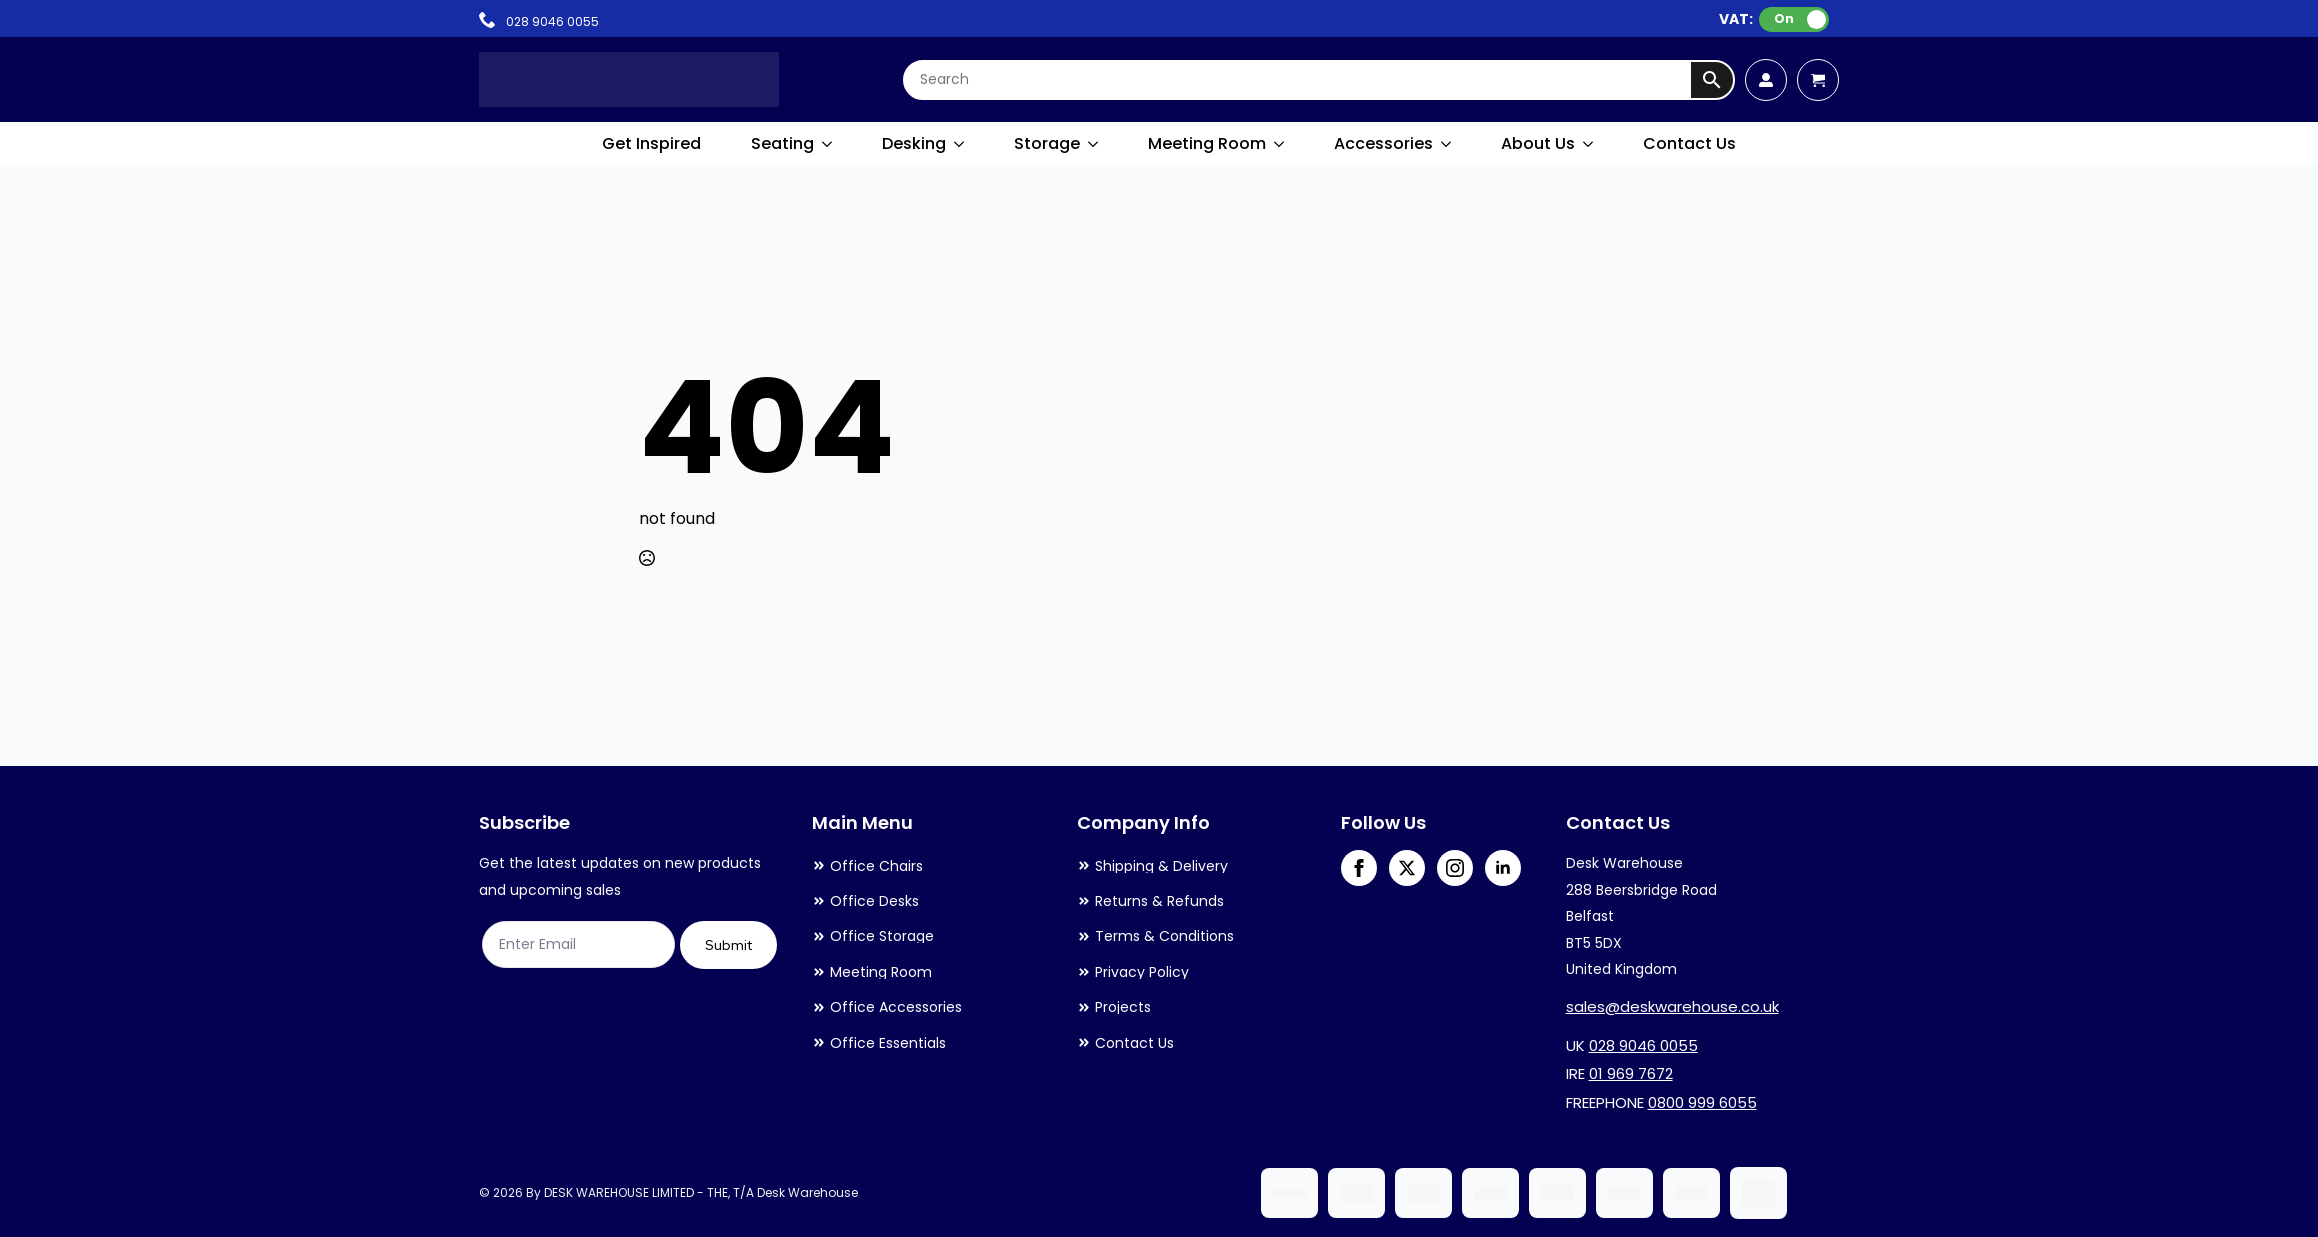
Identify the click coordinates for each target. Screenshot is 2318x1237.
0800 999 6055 (1702, 1102)
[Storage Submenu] (1094, 144)
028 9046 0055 (1643, 1045)
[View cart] (1818, 80)
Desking (914, 143)
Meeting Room (1207, 143)
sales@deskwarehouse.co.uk (1672, 1006)
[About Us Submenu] (1589, 144)
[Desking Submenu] (960, 144)
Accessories (1383, 143)
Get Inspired (651, 143)
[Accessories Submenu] (1447, 144)
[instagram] (1455, 868)
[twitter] (1407, 868)
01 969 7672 (1631, 1073)
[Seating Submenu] (828, 144)
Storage (1047, 143)
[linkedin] (1503, 868)
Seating (782, 143)
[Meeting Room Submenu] (1280, 144)
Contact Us (1689, 143)
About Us (1538, 143)
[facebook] (1359, 868)
